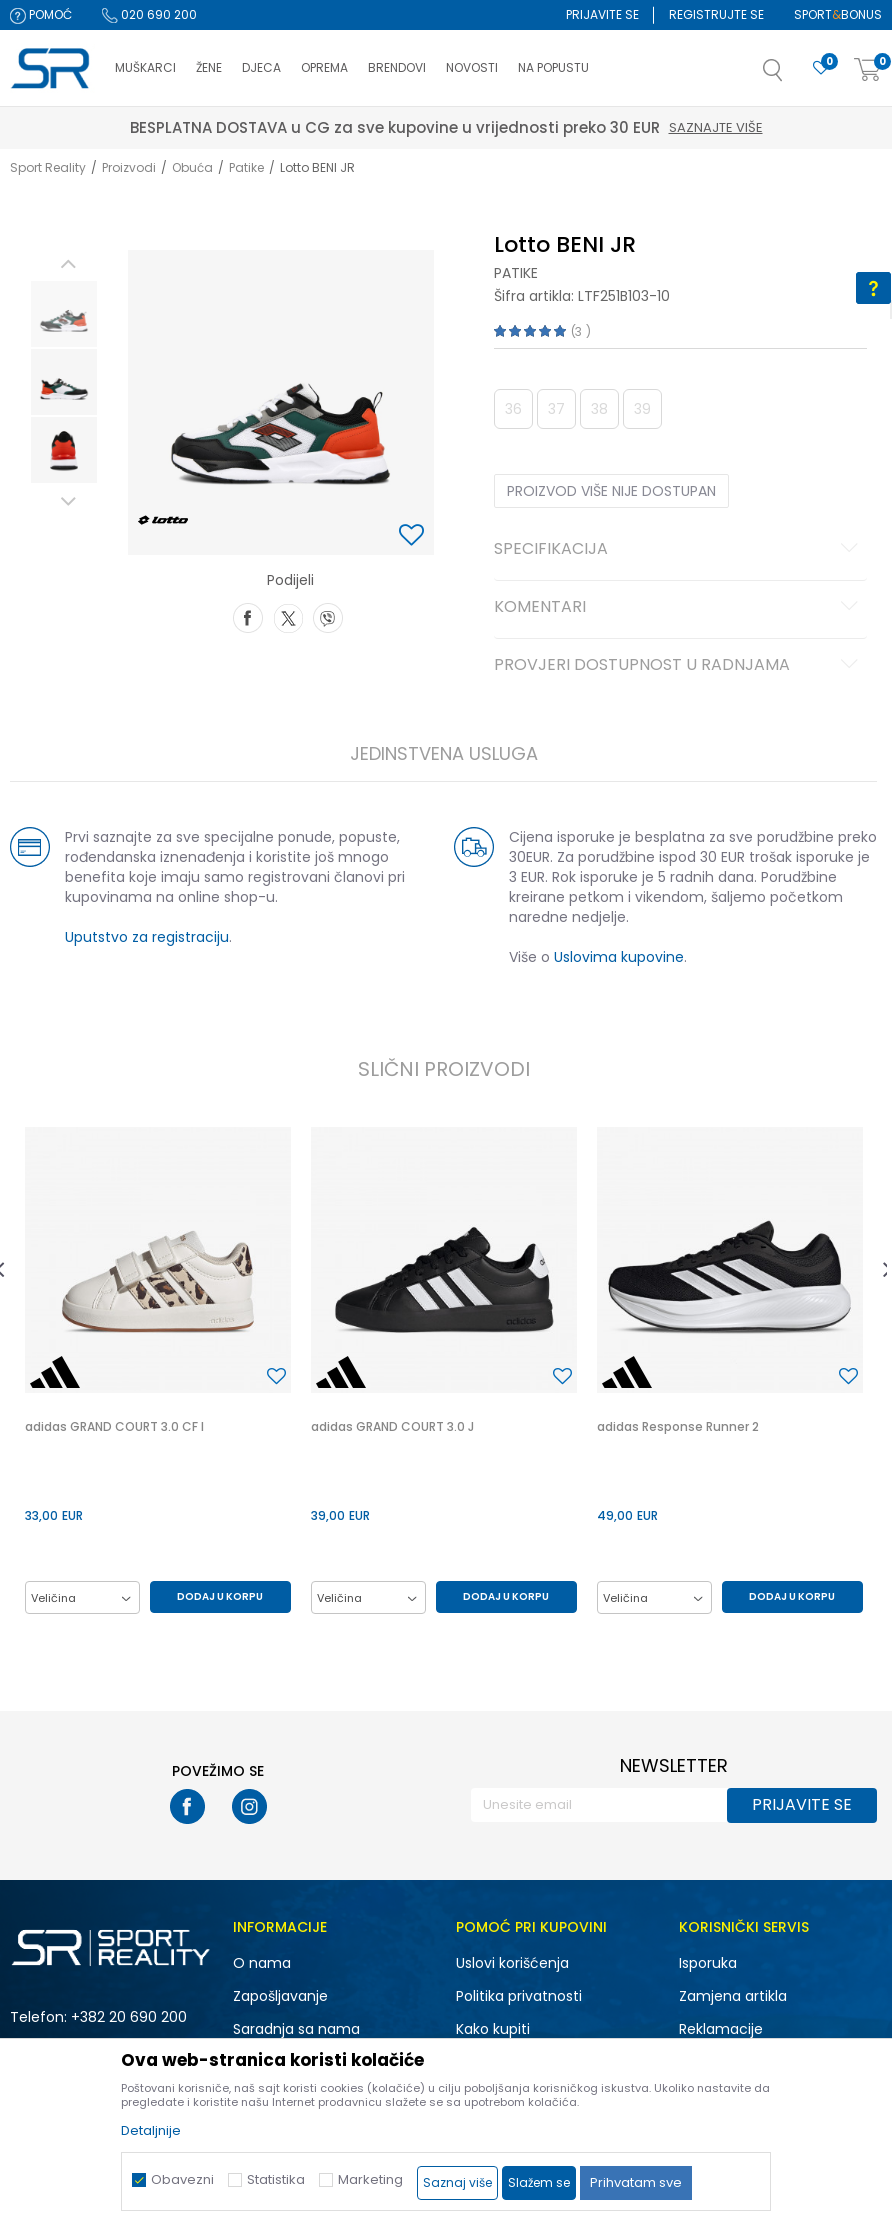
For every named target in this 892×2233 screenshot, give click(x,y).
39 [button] (642, 409)
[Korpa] (868, 70)
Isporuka (708, 1963)
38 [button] (599, 409)
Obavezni (182, 2179)
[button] (793, 76)
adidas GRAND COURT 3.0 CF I (114, 1426)
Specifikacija (679, 550)
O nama (262, 1963)
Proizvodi (129, 167)
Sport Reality (48, 167)
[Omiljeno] (821, 68)
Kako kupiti (493, 2029)
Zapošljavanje (280, 1996)
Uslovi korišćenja (512, 1963)
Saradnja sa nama (296, 2029)
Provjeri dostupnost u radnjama (679, 666)
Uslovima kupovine (619, 957)
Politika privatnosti (519, 1996)
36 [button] (513, 409)
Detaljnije (151, 2130)
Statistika (276, 2179)
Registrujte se (716, 14)
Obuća (192, 167)
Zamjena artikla (733, 1996)
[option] (64, 314)
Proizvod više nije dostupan (611, 491)
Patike (246, 167)
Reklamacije (721, 2029)
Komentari (679, 608)
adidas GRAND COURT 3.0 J (392, 1426)
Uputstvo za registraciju (147, 937)
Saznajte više (539, 127)
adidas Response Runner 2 (678, 1426)
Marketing (370, 2179)
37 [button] (556, 409)
